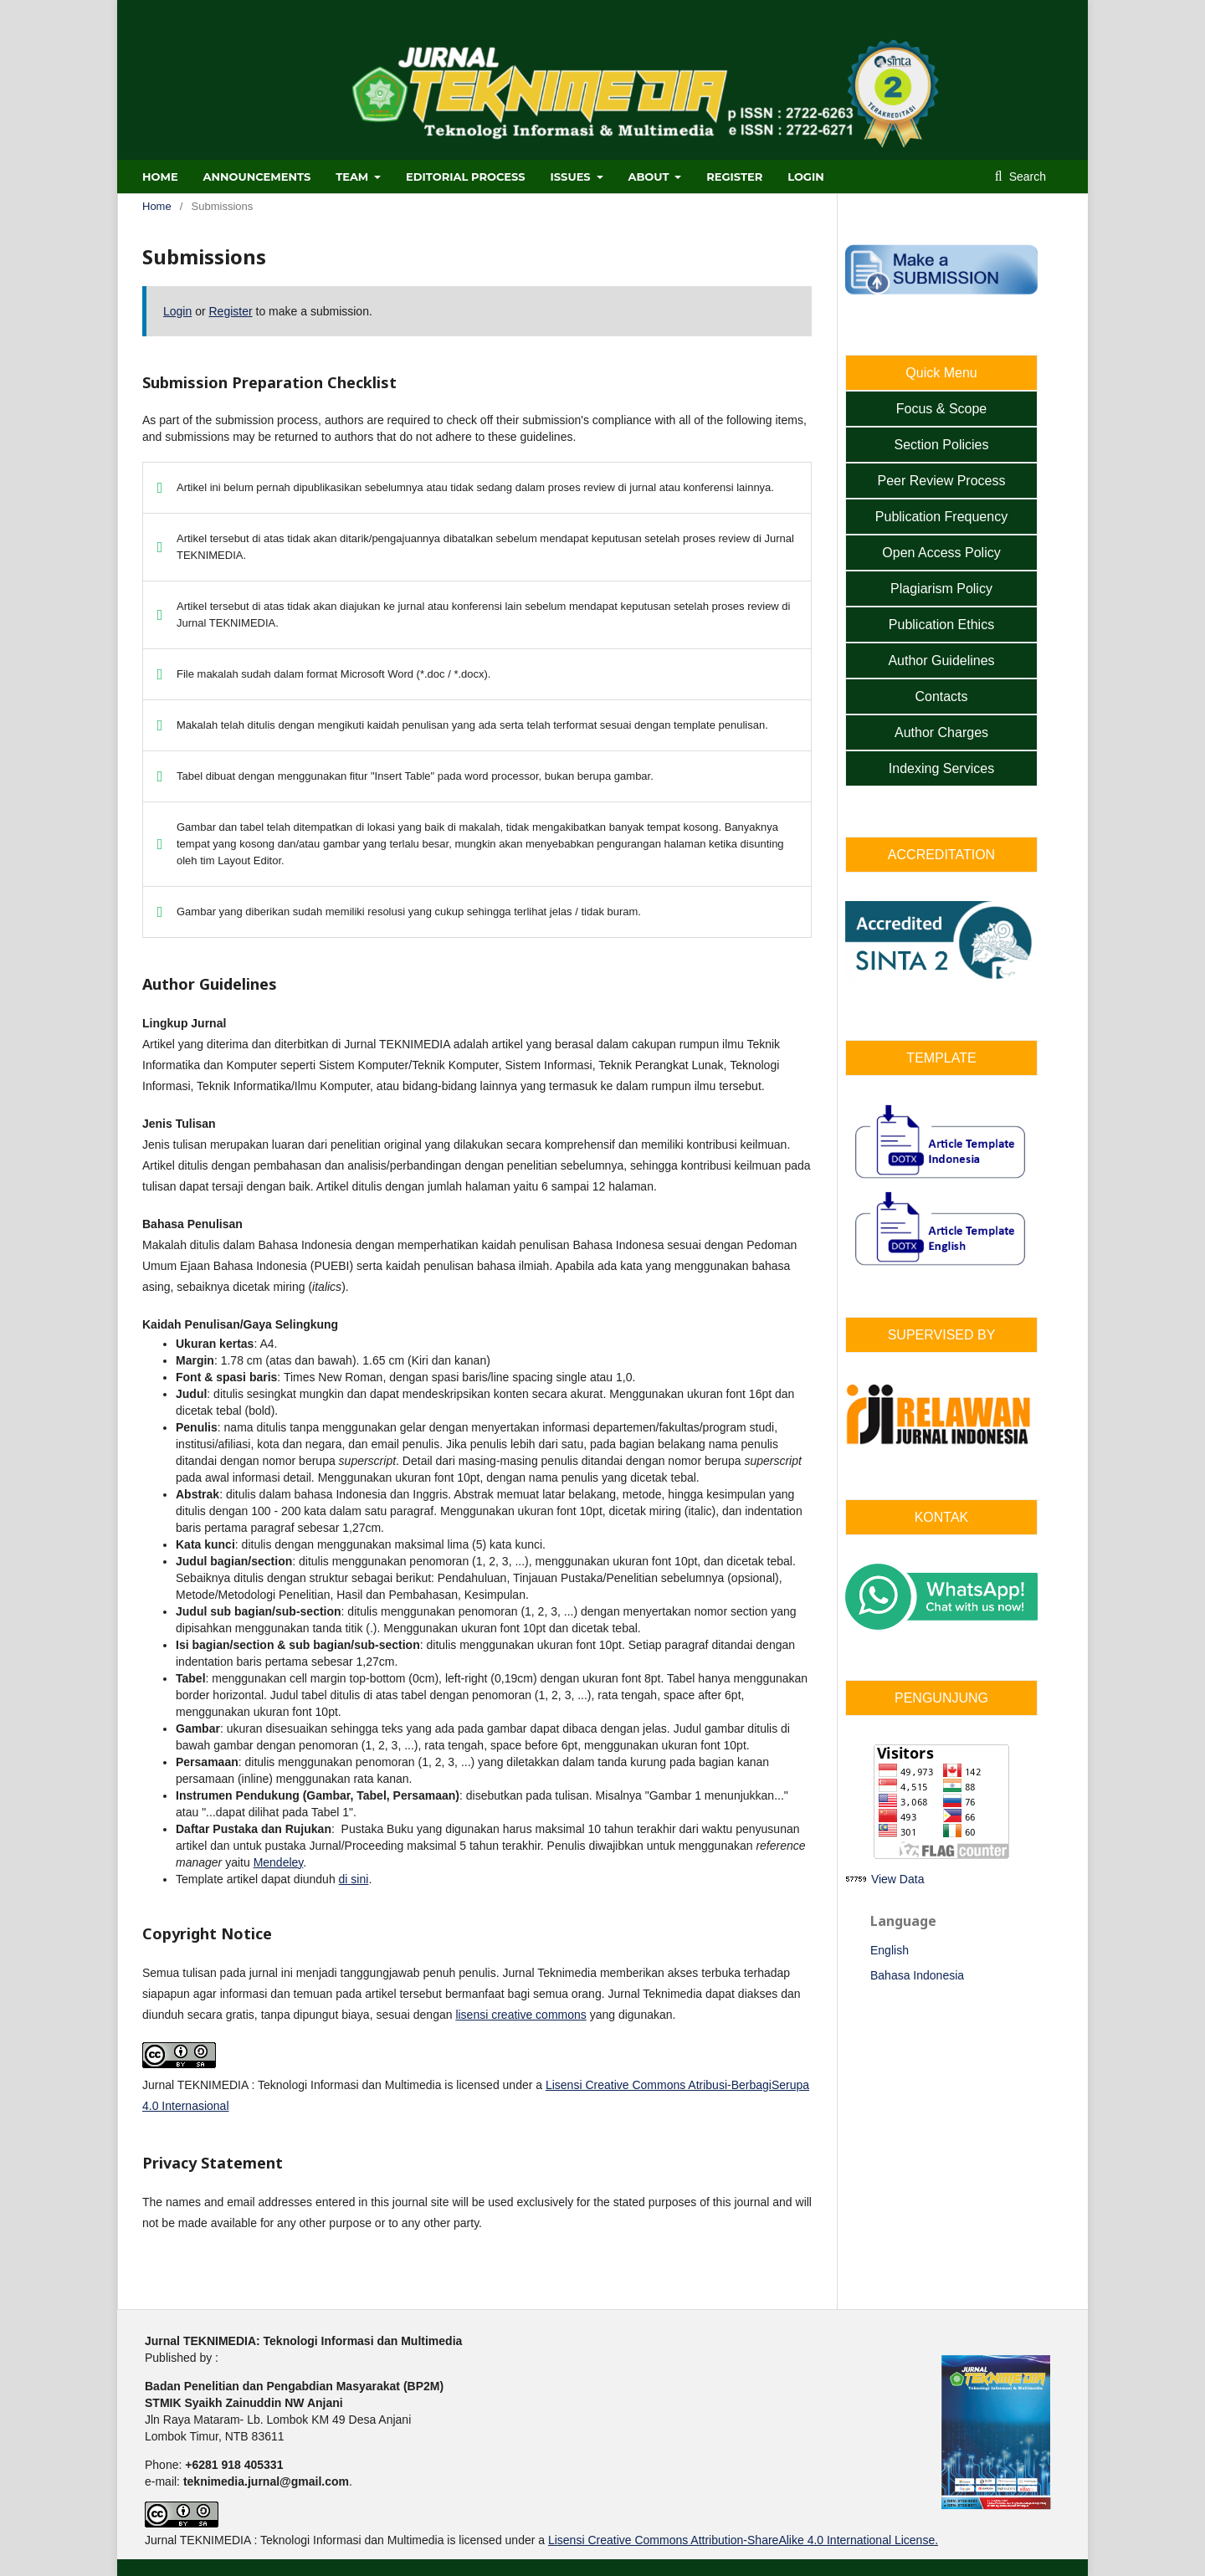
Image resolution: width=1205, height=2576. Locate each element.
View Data (898, 1879)
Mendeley (279, 1862)
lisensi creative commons (520, 2014)
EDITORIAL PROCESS (466, 176)
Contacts (941, 696)
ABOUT (650, 176)
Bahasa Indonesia (917, 1975)
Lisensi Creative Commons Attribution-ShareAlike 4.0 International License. (743, 2540)
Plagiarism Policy (941, 588)
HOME (160, 176)
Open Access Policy (941, 552)
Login (805, 176)
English (889, 1950)
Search (1026, 176)
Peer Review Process (942, 481)
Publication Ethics (941, 624)
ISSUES (572, 176)
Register (734, 176)
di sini (354, 1879)
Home (157, 206)
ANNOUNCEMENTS (257, 176)
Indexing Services (941, 768)
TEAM (354, 176)
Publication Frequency (941, 517)
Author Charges (941, 732)
